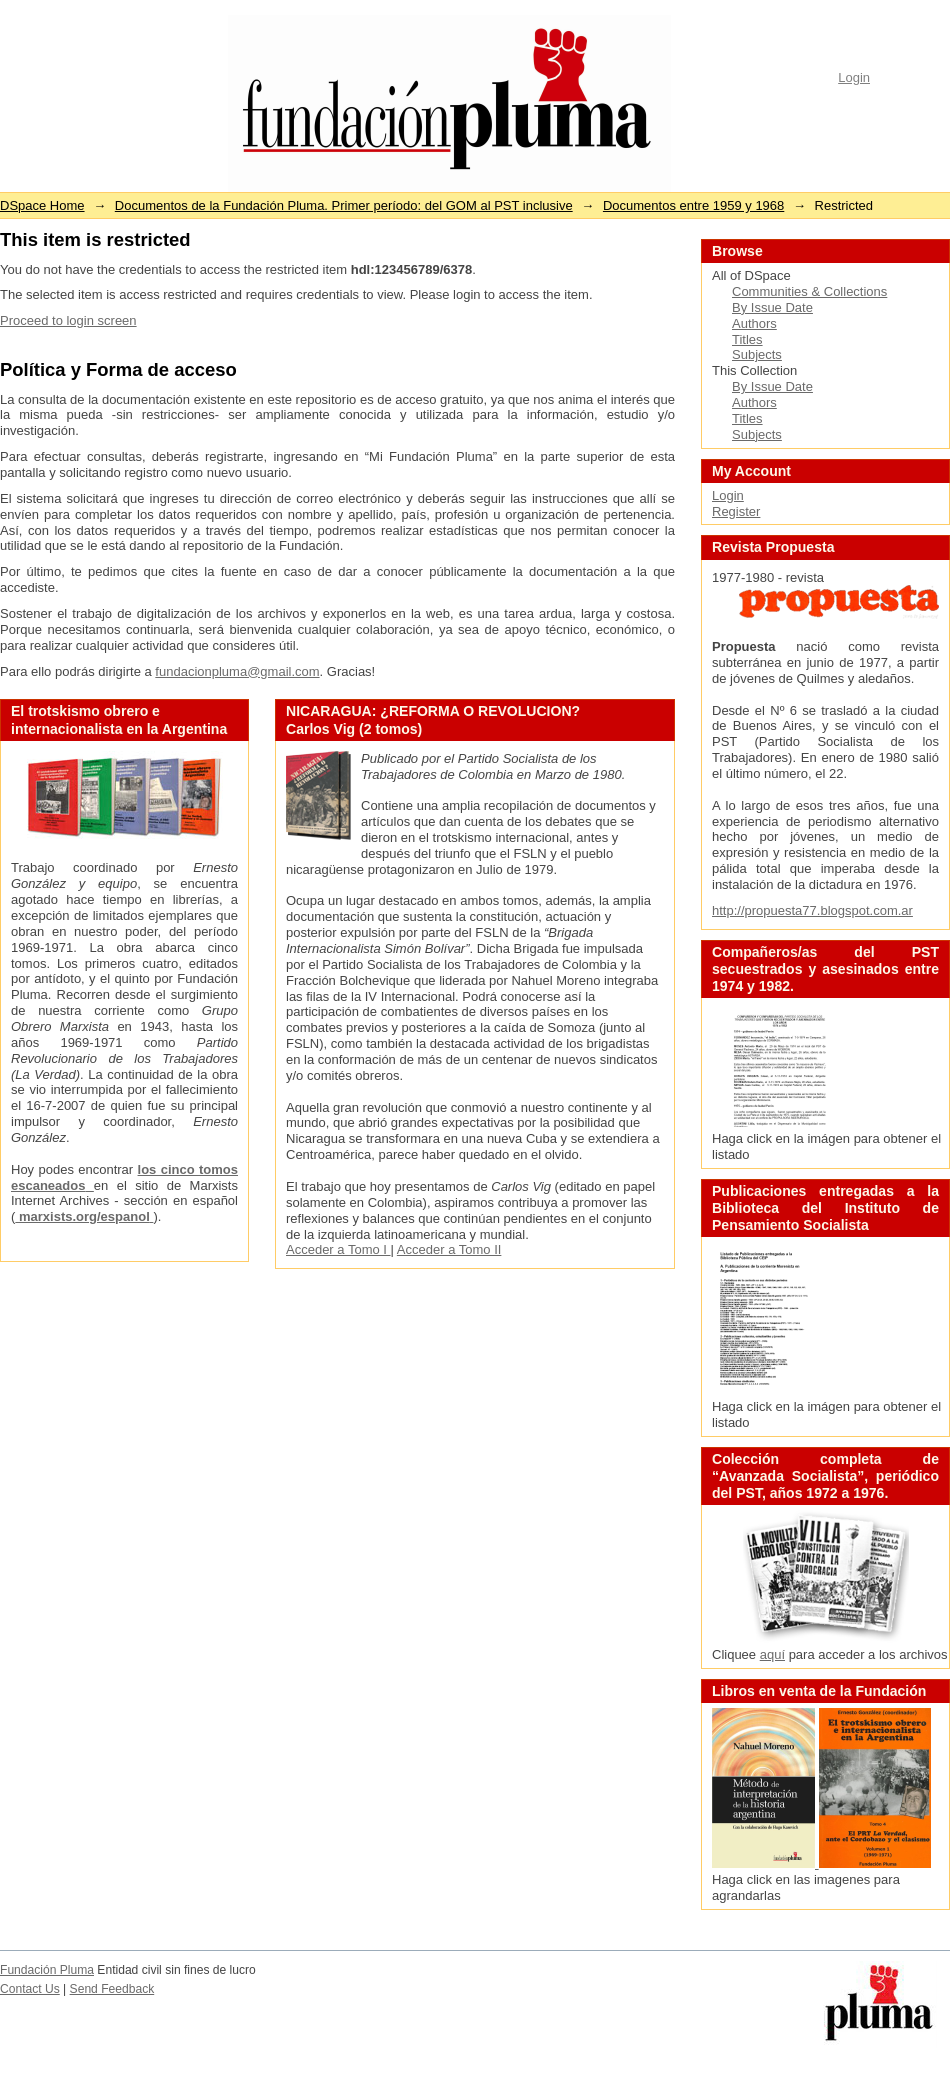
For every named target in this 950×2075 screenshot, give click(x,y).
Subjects (757, 354)
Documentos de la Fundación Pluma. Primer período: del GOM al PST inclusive (344, 205)
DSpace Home (42, 205)
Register (736, 511)
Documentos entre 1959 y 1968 (693, 205)
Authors (754, 323)
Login (854, 77)
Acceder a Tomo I (338, 1249)
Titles (747, 339)
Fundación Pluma (47, 1970)
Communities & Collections (809, 291)
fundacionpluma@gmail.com (237, 671)
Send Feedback (112, 1989)
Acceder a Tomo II (449, 1249)
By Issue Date (772, 307)
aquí (772, 1654)
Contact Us (30, 1989)
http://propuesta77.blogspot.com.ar (812, 910)
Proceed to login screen (68, 320)
